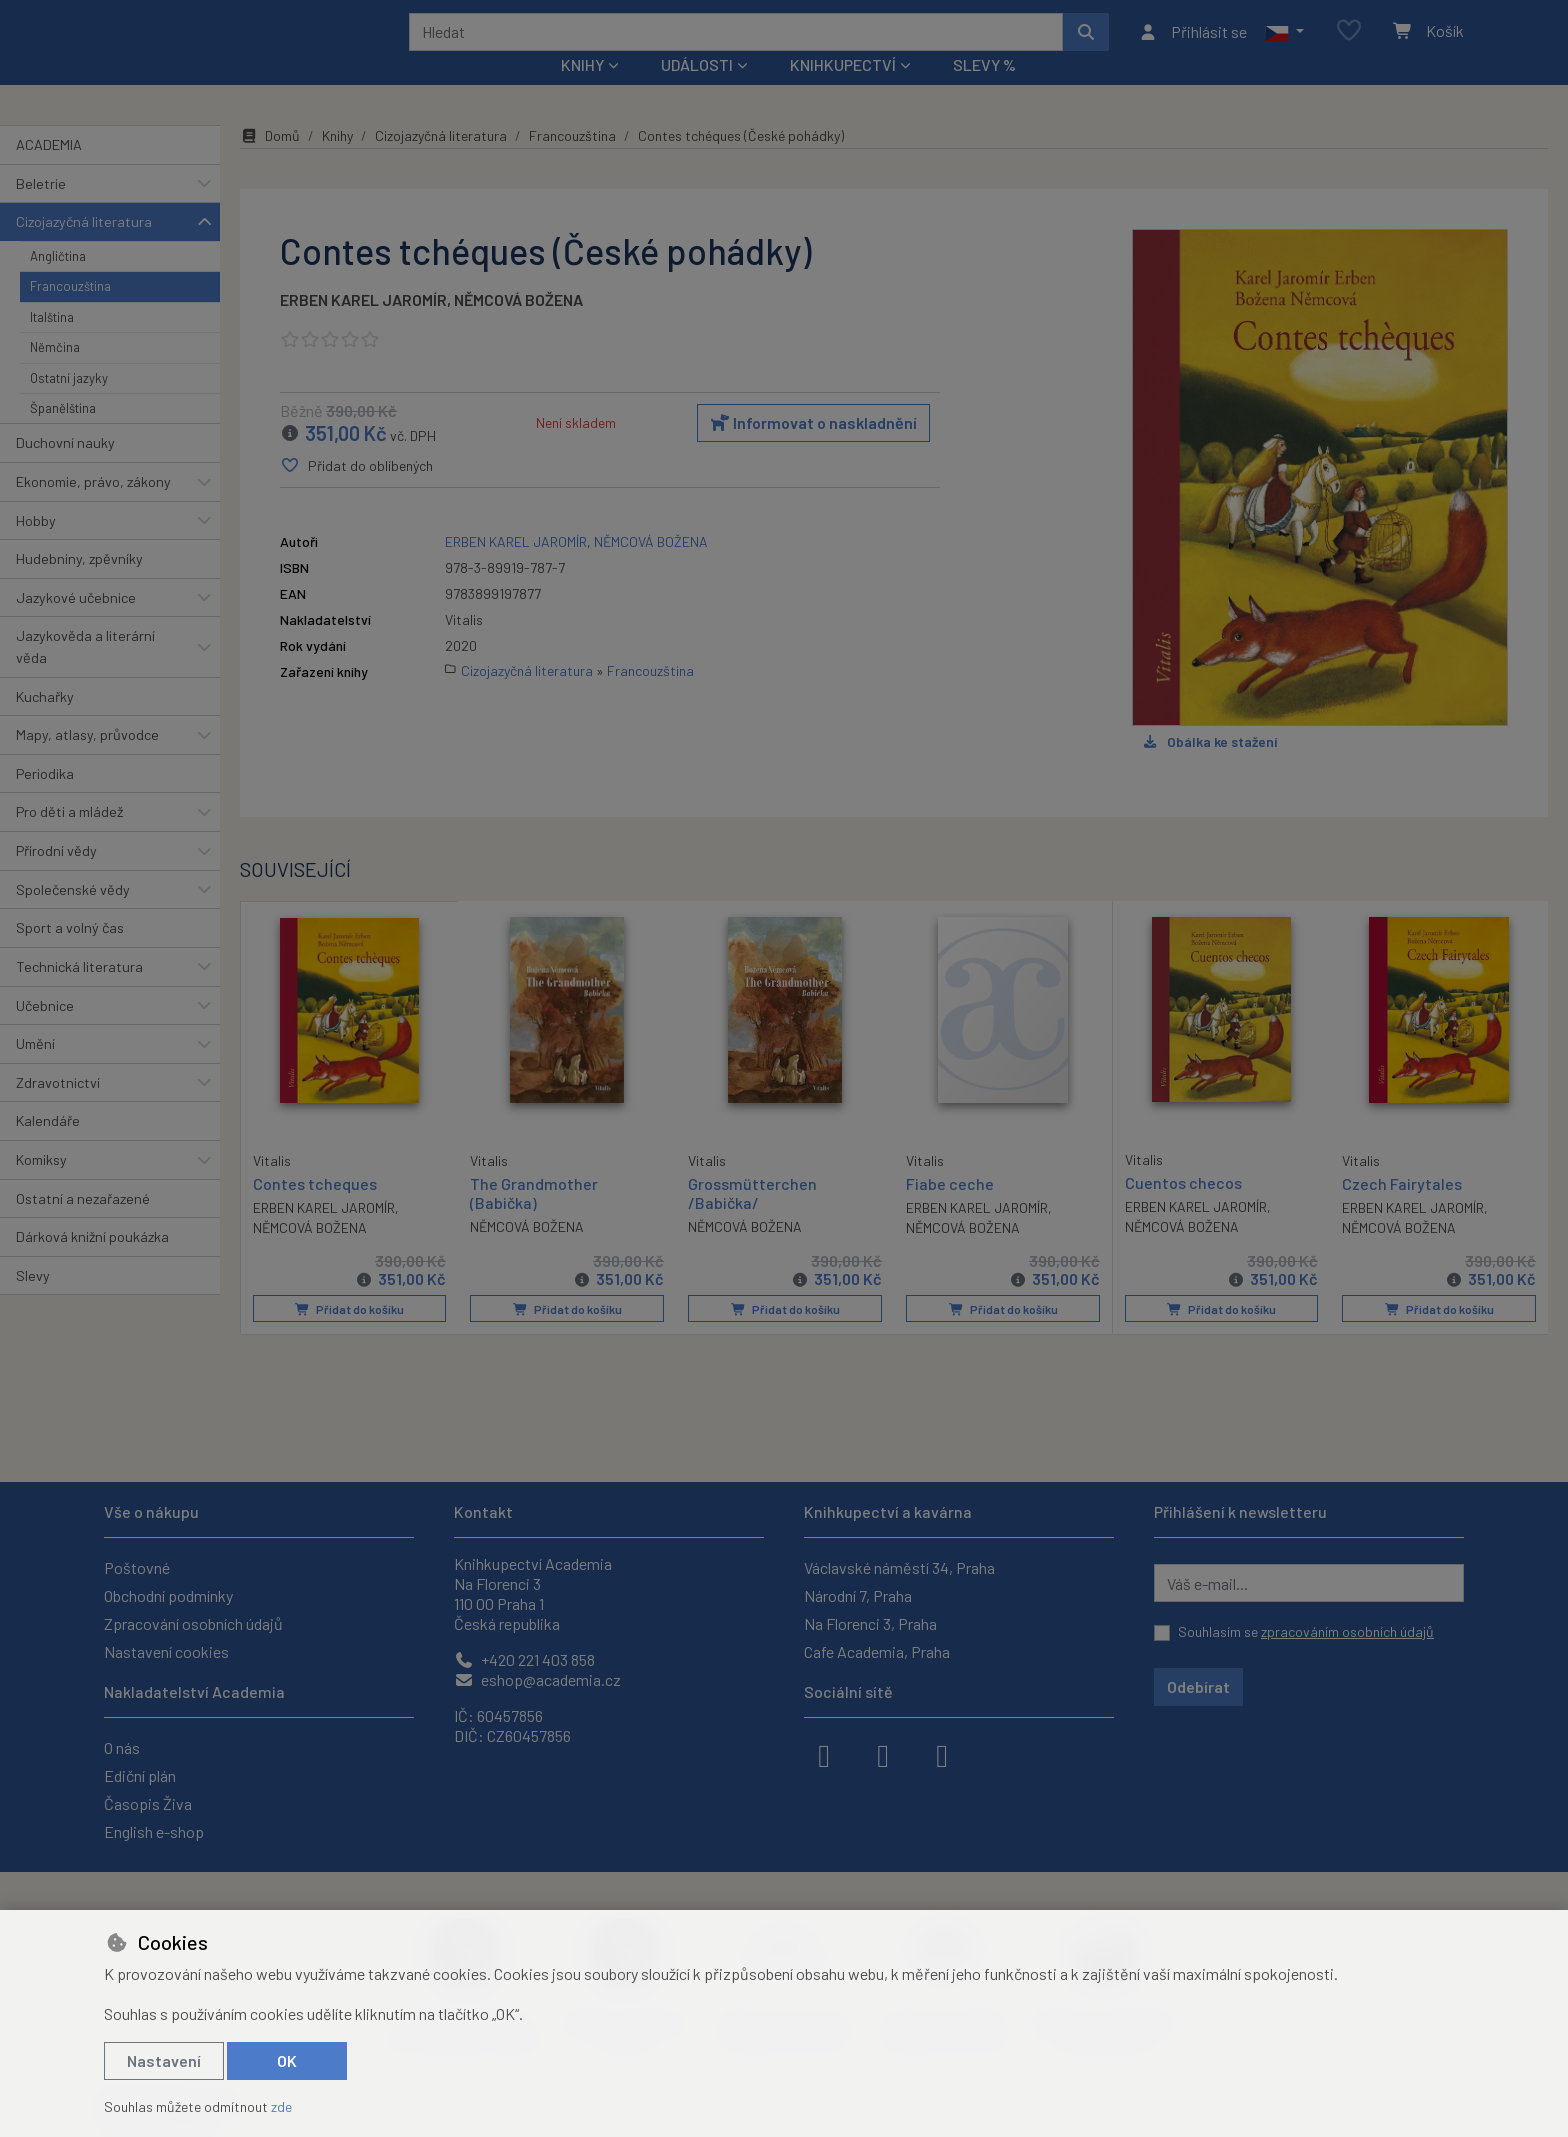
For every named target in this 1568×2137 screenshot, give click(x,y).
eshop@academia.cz (537, 1679)
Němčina (55, 374)
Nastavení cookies (166, 1651)
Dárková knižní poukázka (92, 1263)
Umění (35, 1070)
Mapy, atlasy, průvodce (87, 761)
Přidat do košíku (349, 1336)
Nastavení (164, 2060)
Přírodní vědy (56, 877)
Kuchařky (45, 722)
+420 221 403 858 (524, 1659)
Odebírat (1198, 1686)
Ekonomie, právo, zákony (93, 508)
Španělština (63, 435)
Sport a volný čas (70, 954)
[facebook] (824, 1754)
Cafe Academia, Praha (877, 1651)
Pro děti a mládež (69, 838)
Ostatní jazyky (69, 404)
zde (281, 2106)
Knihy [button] (582, 91)
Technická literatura (79, 993)
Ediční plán (140, 1775)
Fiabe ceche (950, 1210)
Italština (52, 343)
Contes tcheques (315, 1209)
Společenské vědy (73, 915)
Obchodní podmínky (168, 1595)
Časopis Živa (148, 1803)
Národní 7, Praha (858, 1595)
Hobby (36, 546)
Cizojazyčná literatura (84, 248)
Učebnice (45, 1031)
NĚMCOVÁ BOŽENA (518, 326)
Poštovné (137, 1567)
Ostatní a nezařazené (83, 1224)
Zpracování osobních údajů (193, 1623)
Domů (270, 162)
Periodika (45, 800)
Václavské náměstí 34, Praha (899, 1567)
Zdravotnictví (58, 1109)
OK (287, 2060)
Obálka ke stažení (1209, 768)
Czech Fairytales (1402, 1210)
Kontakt (483, 1511)
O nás (122, 1747)
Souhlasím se (1306, 1631)
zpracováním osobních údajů (1347, 1631)
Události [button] (697, 91)
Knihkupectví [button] (843, 91)
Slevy (33, 1302)
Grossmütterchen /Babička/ (752, 1220)
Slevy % (984, 91)
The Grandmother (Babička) (534, 1220)
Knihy (337, 162)
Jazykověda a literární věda (85, 673)
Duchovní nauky (65, 469)
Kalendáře (48, 1147)
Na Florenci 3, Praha (870, 1623)
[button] (1284, 45)
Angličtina (58, 283)
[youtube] (942, 1754)
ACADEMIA (49, 171)
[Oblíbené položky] (1349, 44)
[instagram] (883, 1754)
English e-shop (154, 1831)
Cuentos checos (1183, 1209)
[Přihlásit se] (1192, 45)
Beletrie (41, 209)
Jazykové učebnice (76, 624)
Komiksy (41, 1186)
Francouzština (70, 313)
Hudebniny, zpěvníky (79, 585)
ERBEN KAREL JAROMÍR (363, 326)
